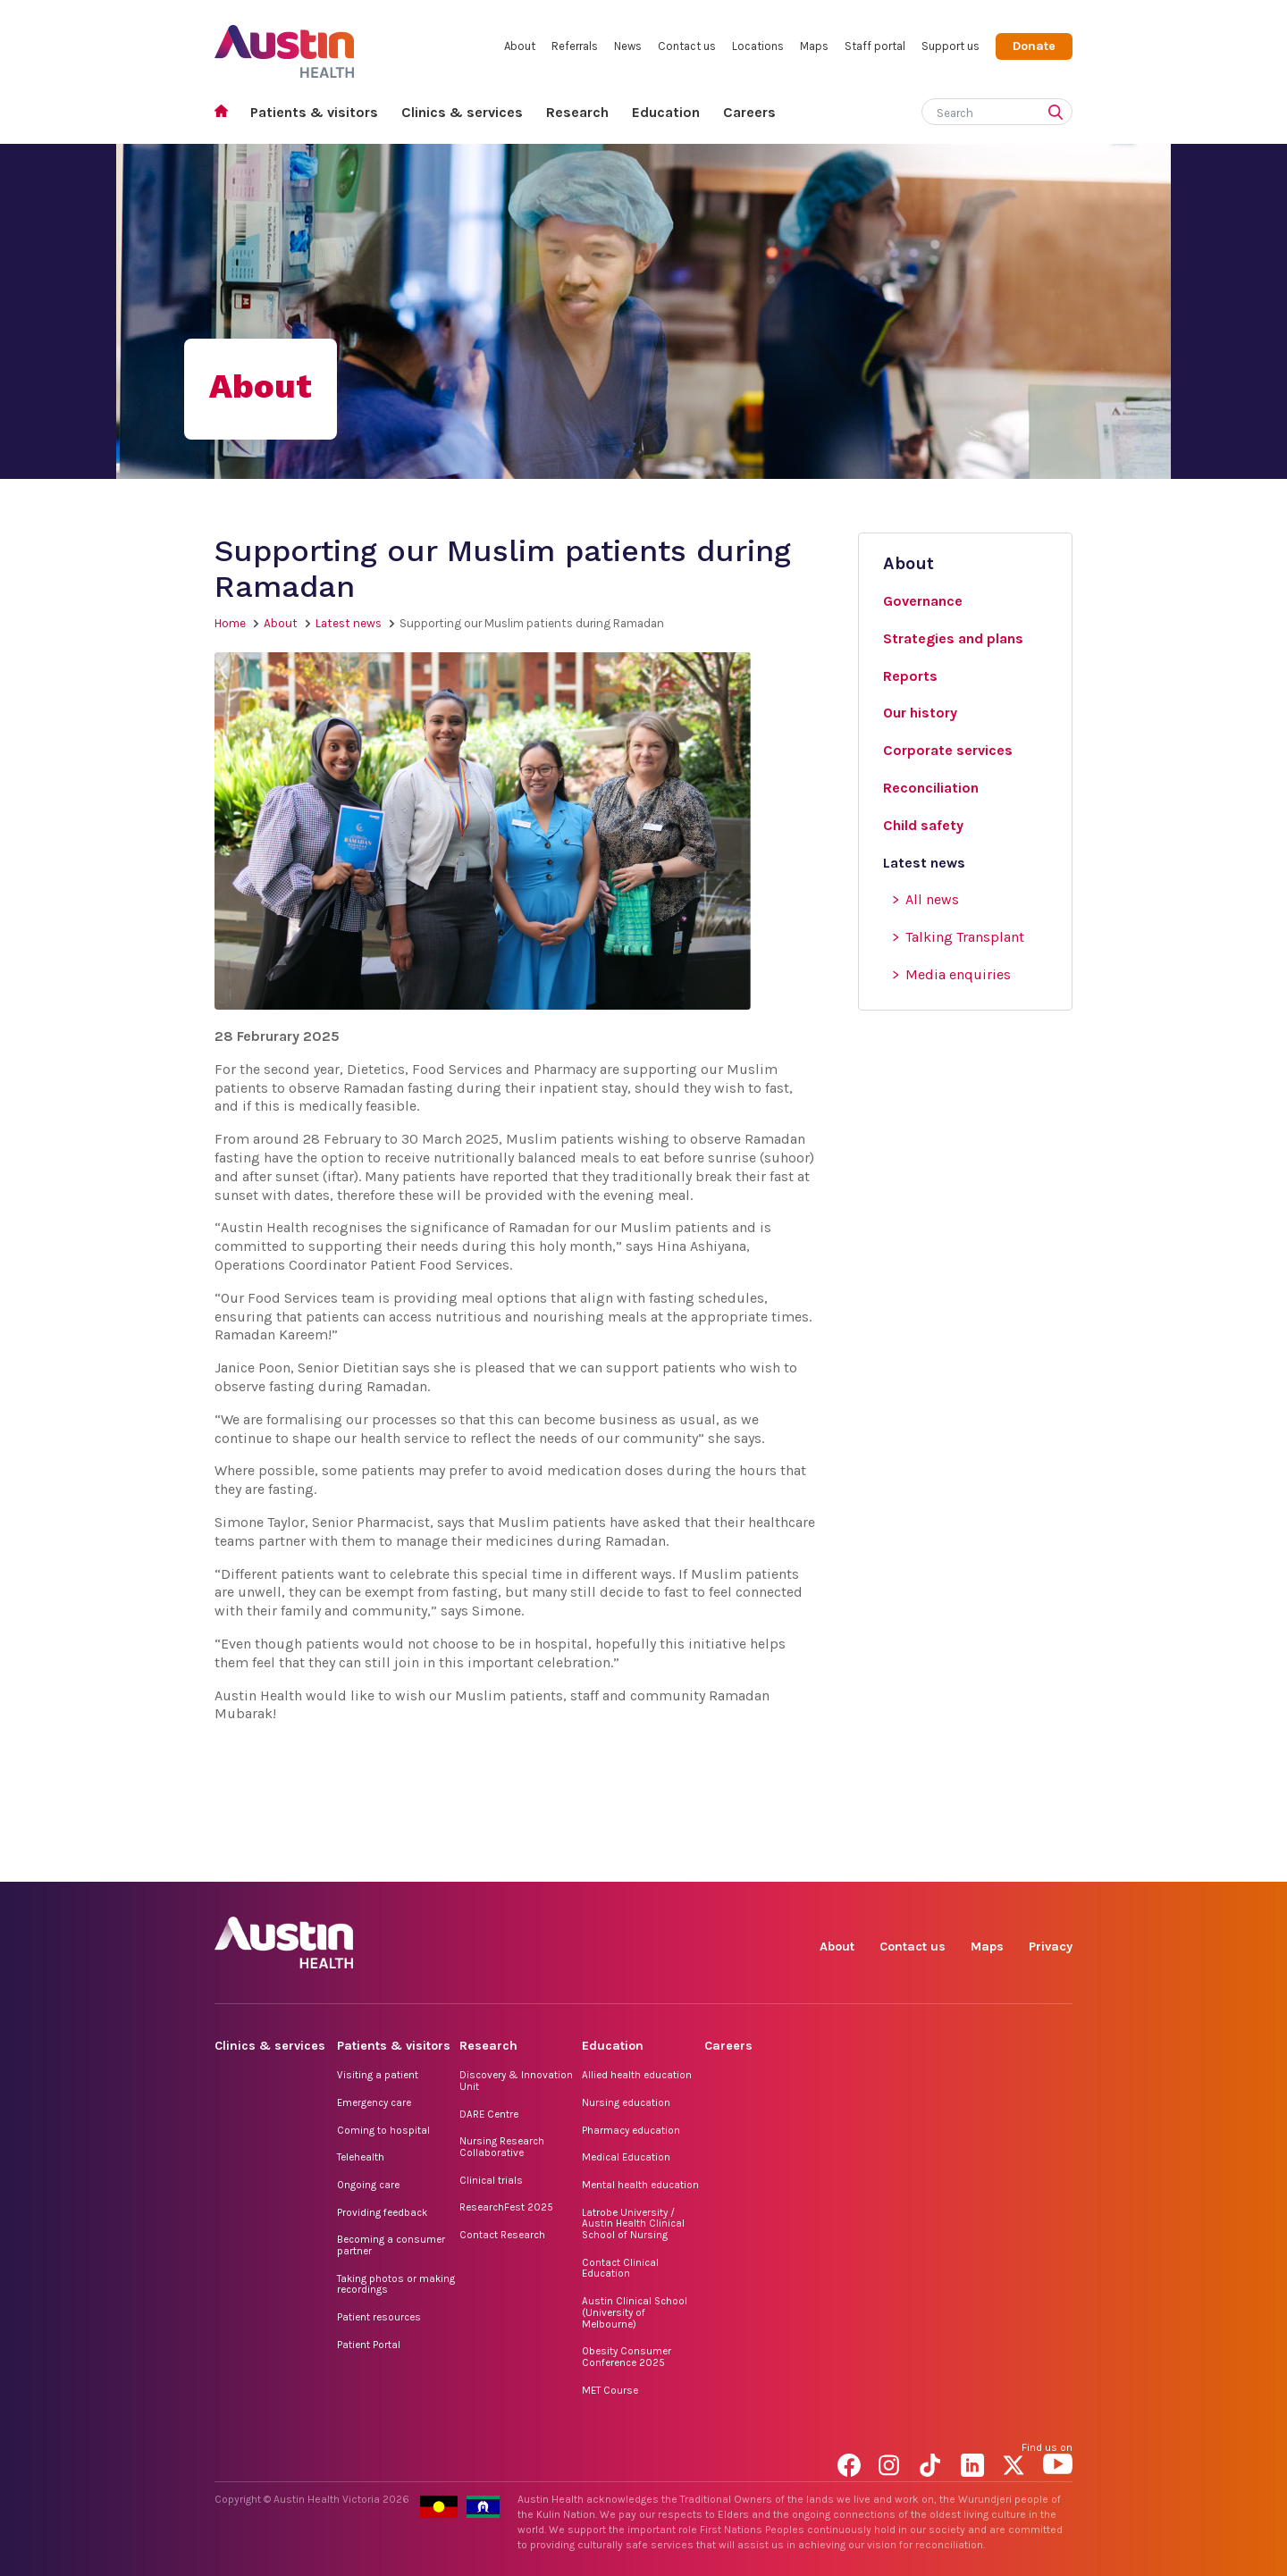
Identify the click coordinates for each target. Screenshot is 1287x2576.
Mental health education (640, 2184)
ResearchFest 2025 (506, 2207)
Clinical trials (491, 2180)
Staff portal (875, 46)
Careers (749, 112)
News (628, 46)
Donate (1034, 46)
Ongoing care (368, 2184)
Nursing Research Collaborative (501, 2147)
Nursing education (626, 2102)
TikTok (934, 1861)
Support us (950, 46)
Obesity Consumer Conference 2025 (626, 2357)
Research (577, 112)
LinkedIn (975, 1861)
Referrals (574, 46)
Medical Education (626, 2157)
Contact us (687, 46)
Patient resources (379, 2317)
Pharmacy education (631, 2130)
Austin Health (284, 44)
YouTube (1057, 1861)
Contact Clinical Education (620, 2268)
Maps (814, 46)
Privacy (1050, 1946)
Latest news (348, 623)
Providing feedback (382, 2212)
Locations (758, 46)
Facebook (852, 1861)
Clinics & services (462, 112)
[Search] (976, 109)
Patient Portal (368, 2344)
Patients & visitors (314, 112)
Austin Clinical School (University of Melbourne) (634, 2312)
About (519, 46)
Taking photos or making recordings (396, 2284)
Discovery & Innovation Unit (516, 2080)
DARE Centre (488, 2114)
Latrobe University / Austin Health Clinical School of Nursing (633, 2223)
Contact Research (502, 2234)
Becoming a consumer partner (391, 2245)
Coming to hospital (383, 2130)
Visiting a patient (377, 2074)
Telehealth (360, 2157)
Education (666, 112)
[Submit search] (1059, 113)
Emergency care (374, 2102)
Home (226, 113)
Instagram (893, 1861)
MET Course (610, 2390)
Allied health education (637, 2074)
